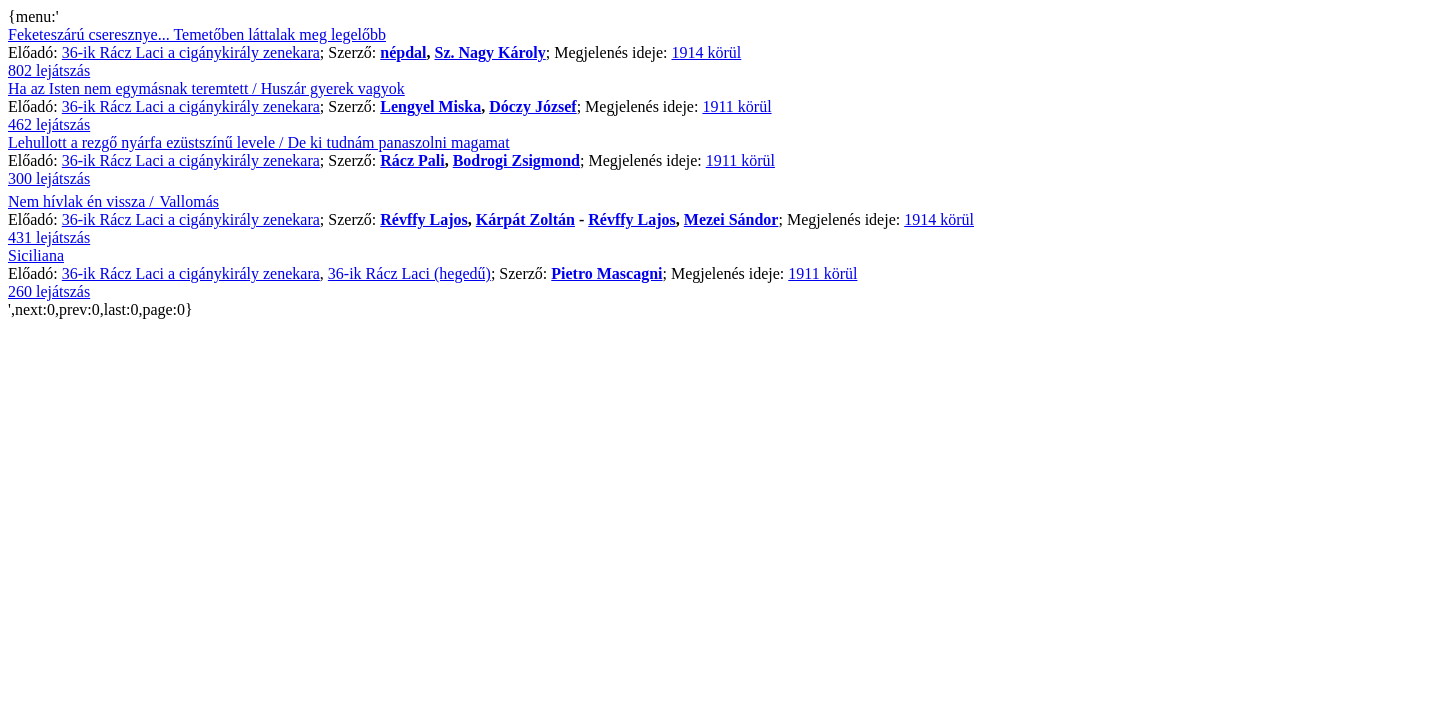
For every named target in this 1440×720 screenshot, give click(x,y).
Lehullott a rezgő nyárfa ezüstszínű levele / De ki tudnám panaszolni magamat (259, 142)
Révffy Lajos (424, 219)
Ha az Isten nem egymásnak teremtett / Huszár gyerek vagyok (206, 88)
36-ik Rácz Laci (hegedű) (409, 273)
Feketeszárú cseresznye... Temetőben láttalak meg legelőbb (197, 34)
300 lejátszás (49, 178)
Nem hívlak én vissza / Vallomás (113, 201)
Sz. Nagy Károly (490, 52)
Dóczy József (533, 106)
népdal (403, 52)
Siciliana (36, 255)
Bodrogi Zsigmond (516, 160)
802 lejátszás (49, 70)
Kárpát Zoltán (525, 219)
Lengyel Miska (430, 106)
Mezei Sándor (731, 219)
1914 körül (707, 52)
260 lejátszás (49, 291)
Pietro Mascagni (606, 273)
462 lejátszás (49, 124)
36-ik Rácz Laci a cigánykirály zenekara (191, 52)
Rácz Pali (412, 160)
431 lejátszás (49, 237)
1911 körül (736, 106)
